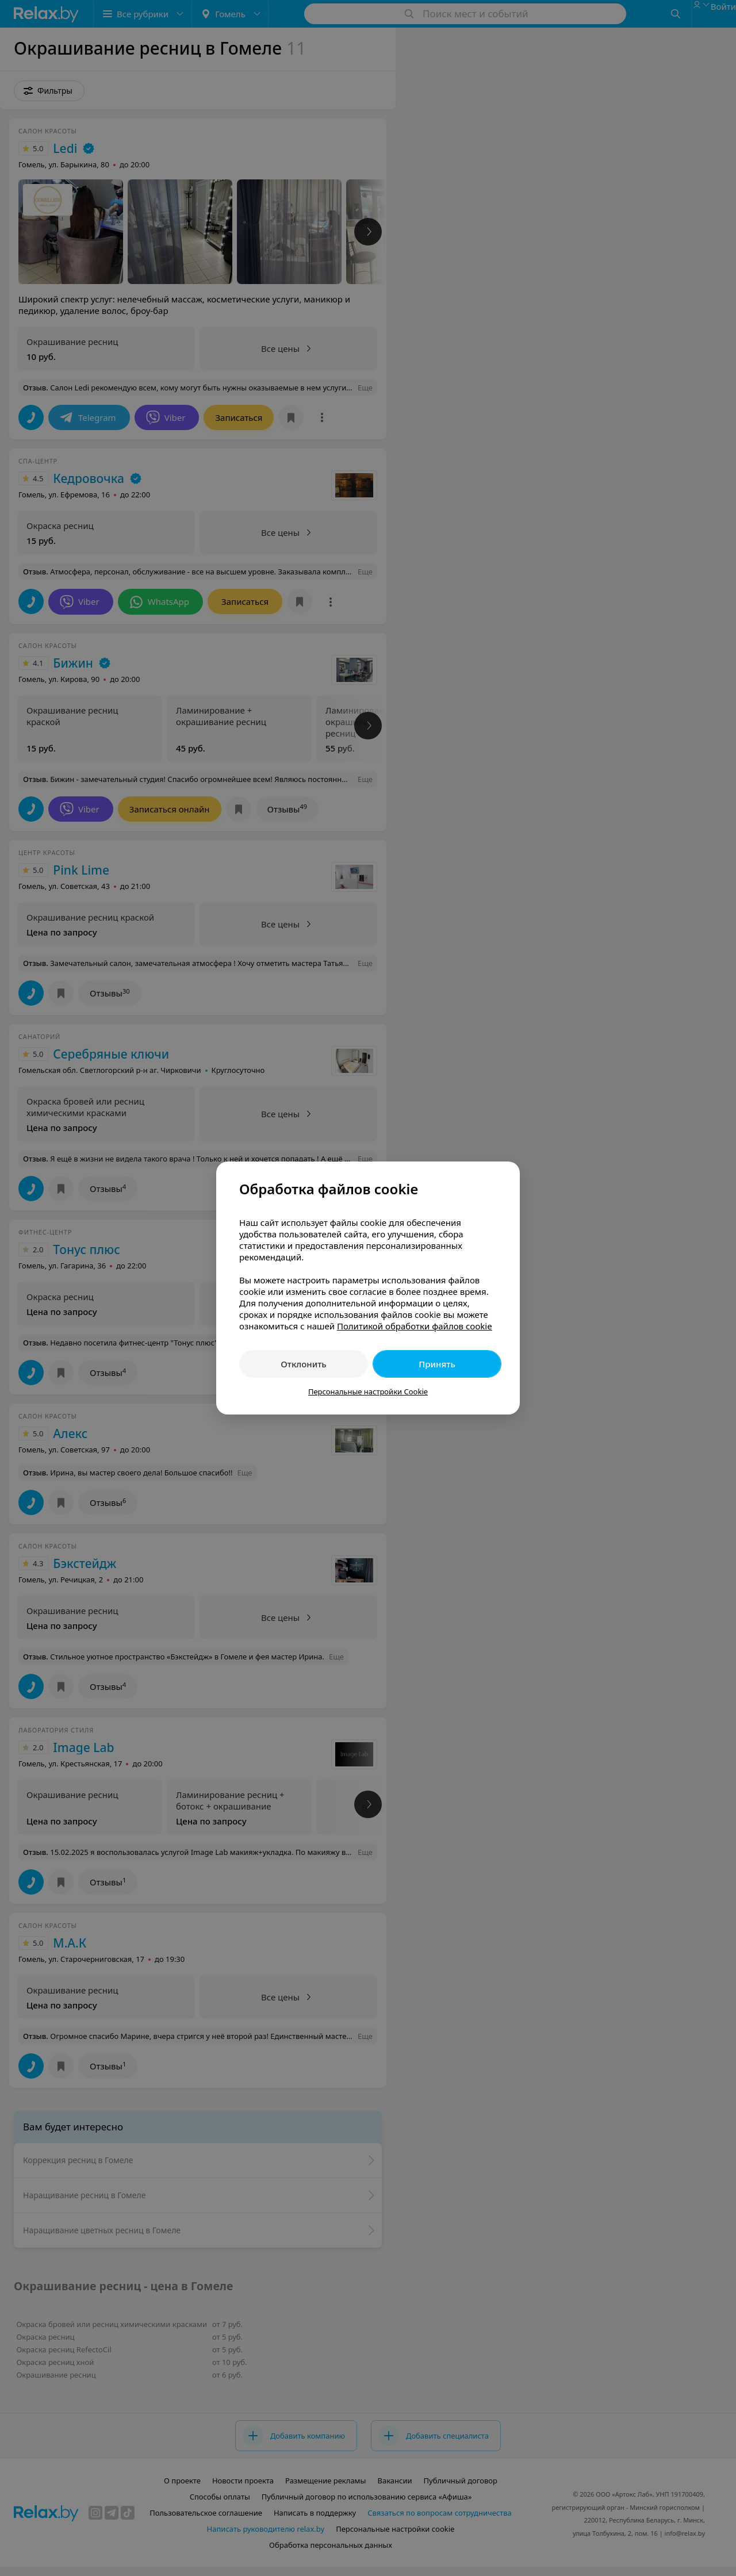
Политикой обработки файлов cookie (414, 1326)
